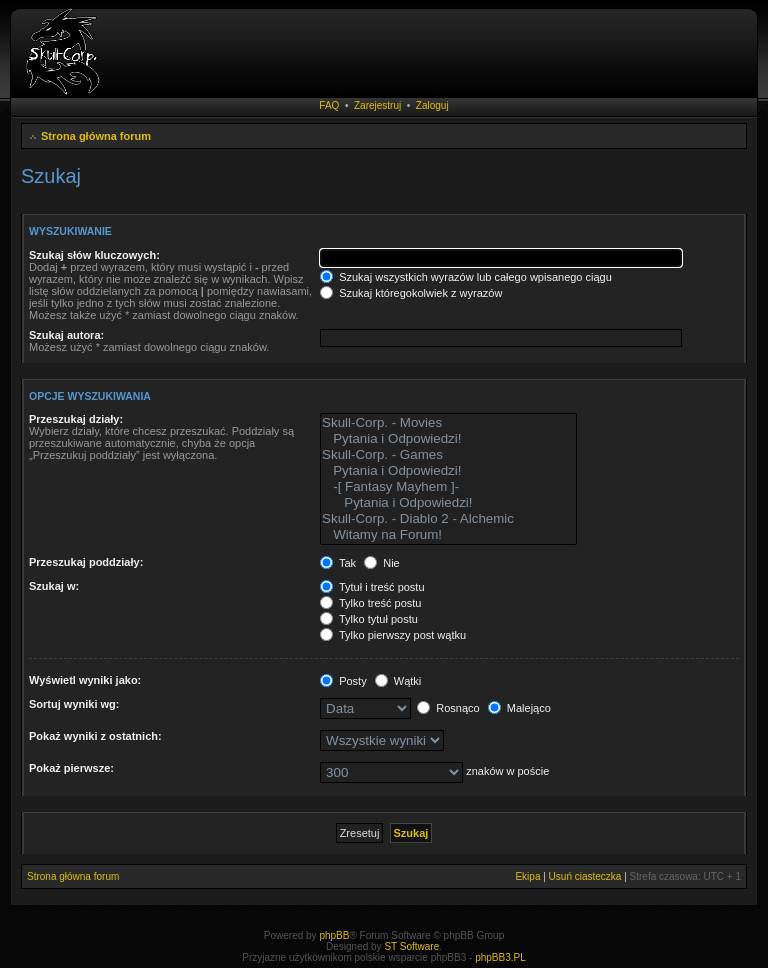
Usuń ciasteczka (585, 876)
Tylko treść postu (370, 603)
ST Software (411, 946)
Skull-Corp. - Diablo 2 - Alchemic (448, 519)
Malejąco (519, 708)
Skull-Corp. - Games (448, 455)
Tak (338, 563)
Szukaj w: (54, 586)
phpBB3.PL (500, 957)
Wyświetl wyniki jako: (85, 680)
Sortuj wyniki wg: (74, 704)
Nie (382, 563)
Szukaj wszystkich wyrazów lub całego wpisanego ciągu (466, 277)
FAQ (329, 105)
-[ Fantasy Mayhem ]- (448, 487)
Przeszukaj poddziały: (86, 562)
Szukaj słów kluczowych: (94, 255)
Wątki (398, 681)
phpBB (334, 935)
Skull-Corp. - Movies (448, 423)
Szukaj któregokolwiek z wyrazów (411, 293)
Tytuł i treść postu (372, 587)
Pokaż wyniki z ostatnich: (95, 736)
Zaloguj (432, 105)
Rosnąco (448, 708)
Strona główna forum (96, 136)
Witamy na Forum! (448, 535)
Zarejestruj (377, 105)
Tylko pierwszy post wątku (393, 635)
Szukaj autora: (66, 335)
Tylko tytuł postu (369, 619)
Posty (343, 681)
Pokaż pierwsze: (71, 768)
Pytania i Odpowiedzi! (448, 439)
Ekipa (527, 876)
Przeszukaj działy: (76, 419)
